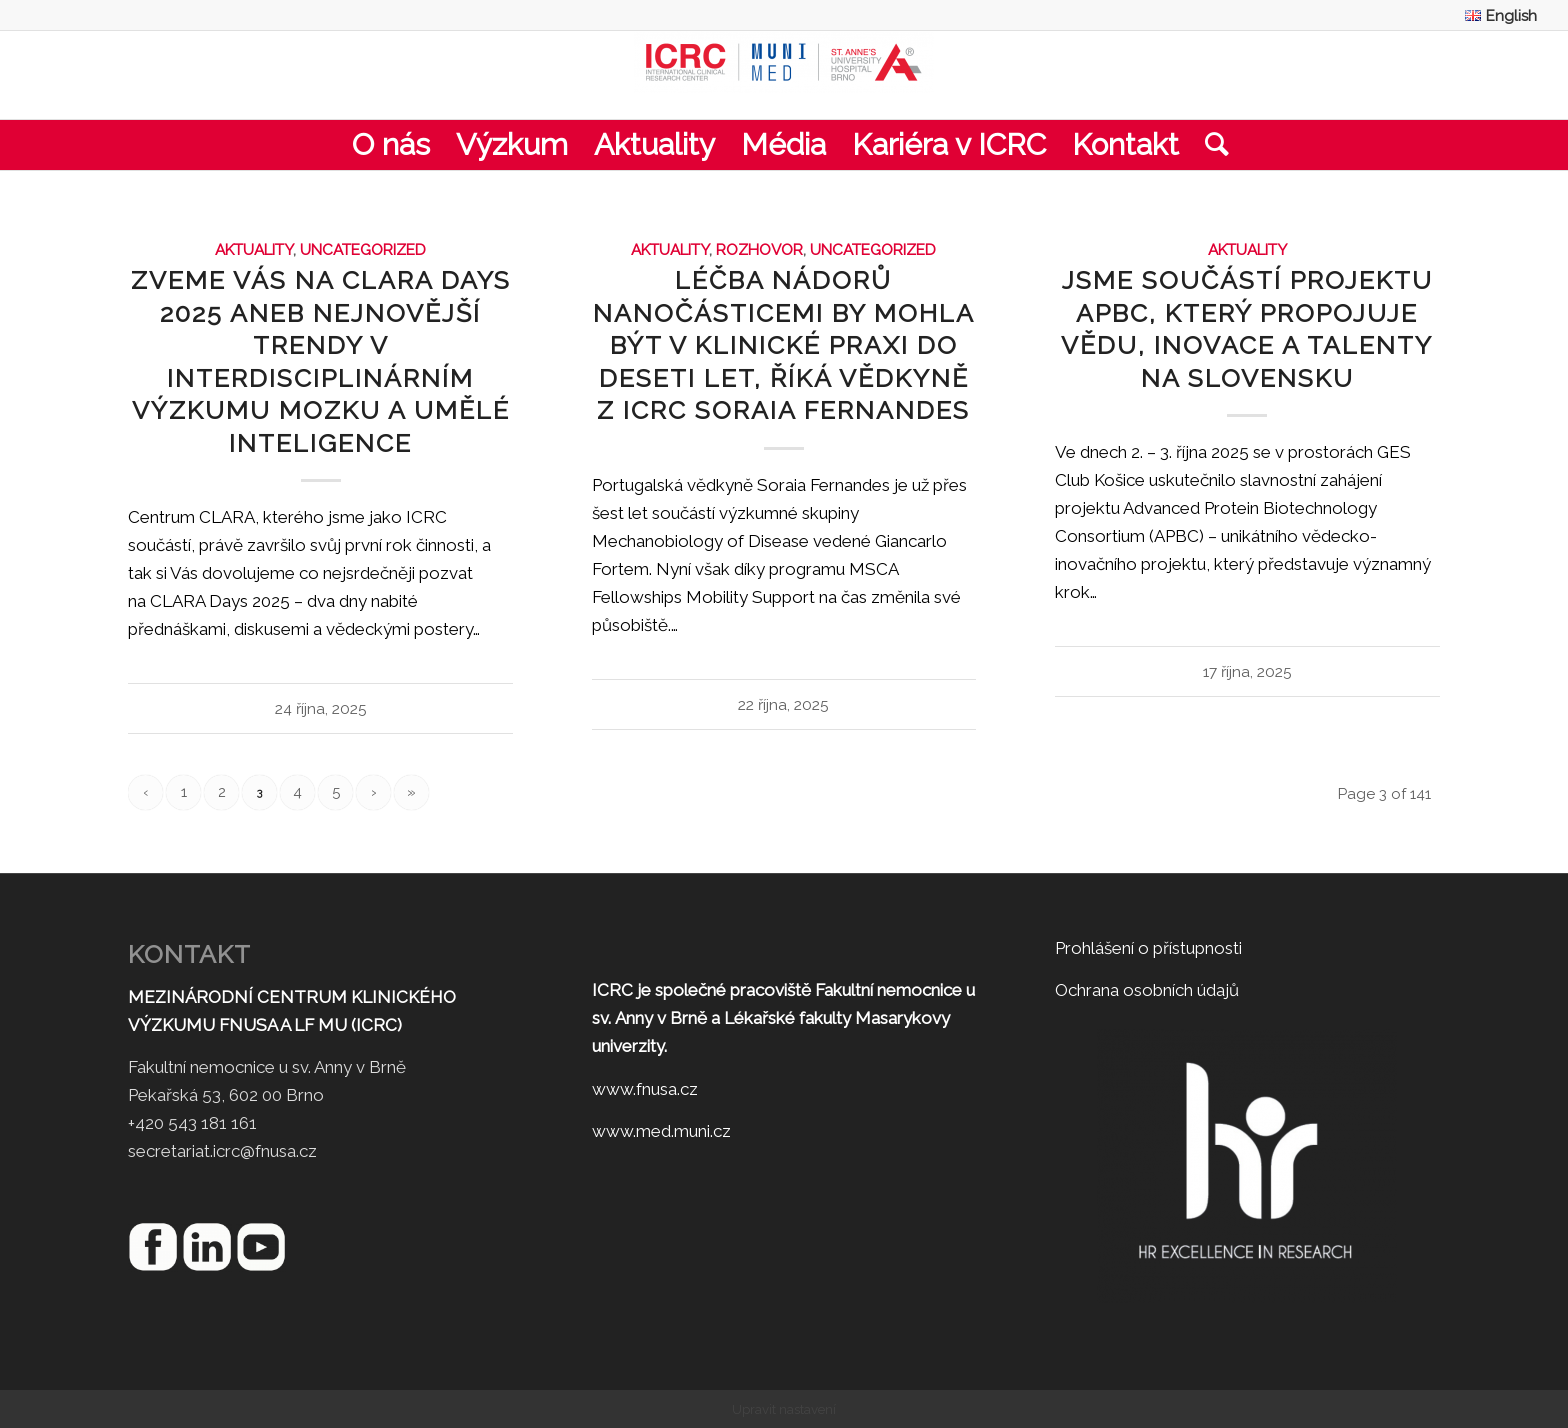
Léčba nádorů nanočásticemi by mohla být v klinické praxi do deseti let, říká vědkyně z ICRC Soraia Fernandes (784, 345)
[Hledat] (1210, 145)
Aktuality (254, 250)
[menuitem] (1496, 15)
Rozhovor (759, 250)
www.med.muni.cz (661, 1131)
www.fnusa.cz (645, 1089)
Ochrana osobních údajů (1147, 990)
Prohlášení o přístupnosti (1148, 948)
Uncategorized (363, 250)
